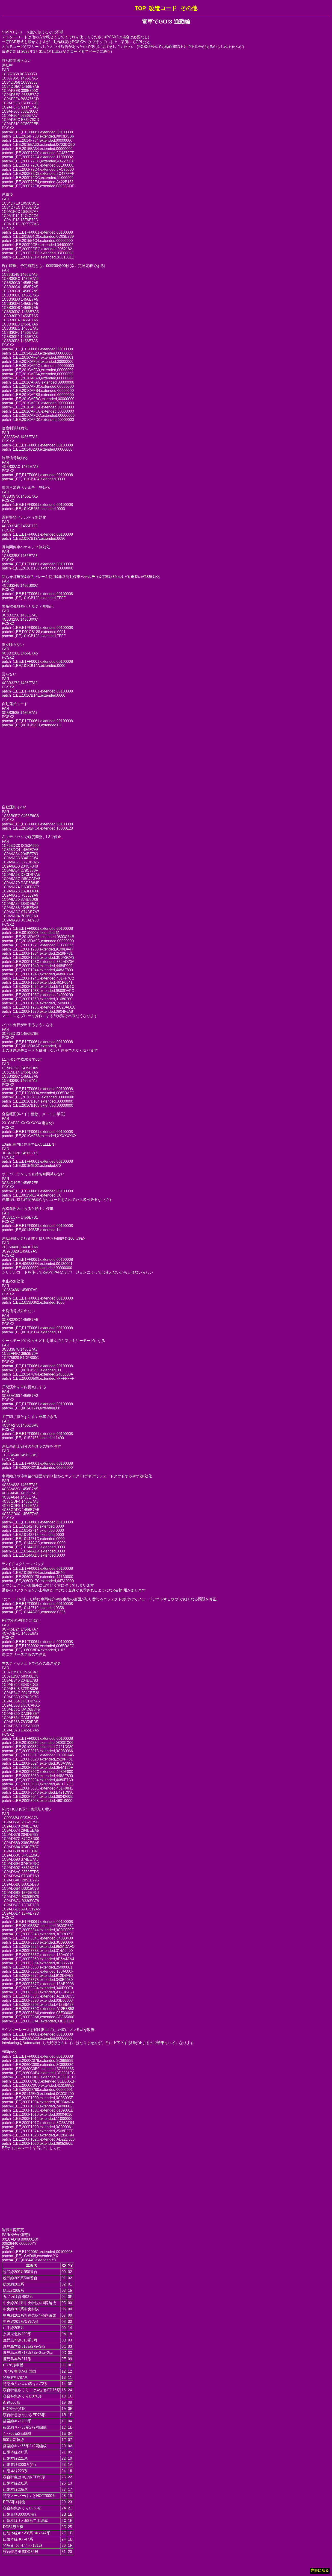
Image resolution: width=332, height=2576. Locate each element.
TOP (140, 8)
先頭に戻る (320, 2570)
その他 (188, 8)
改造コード (163, 8)
